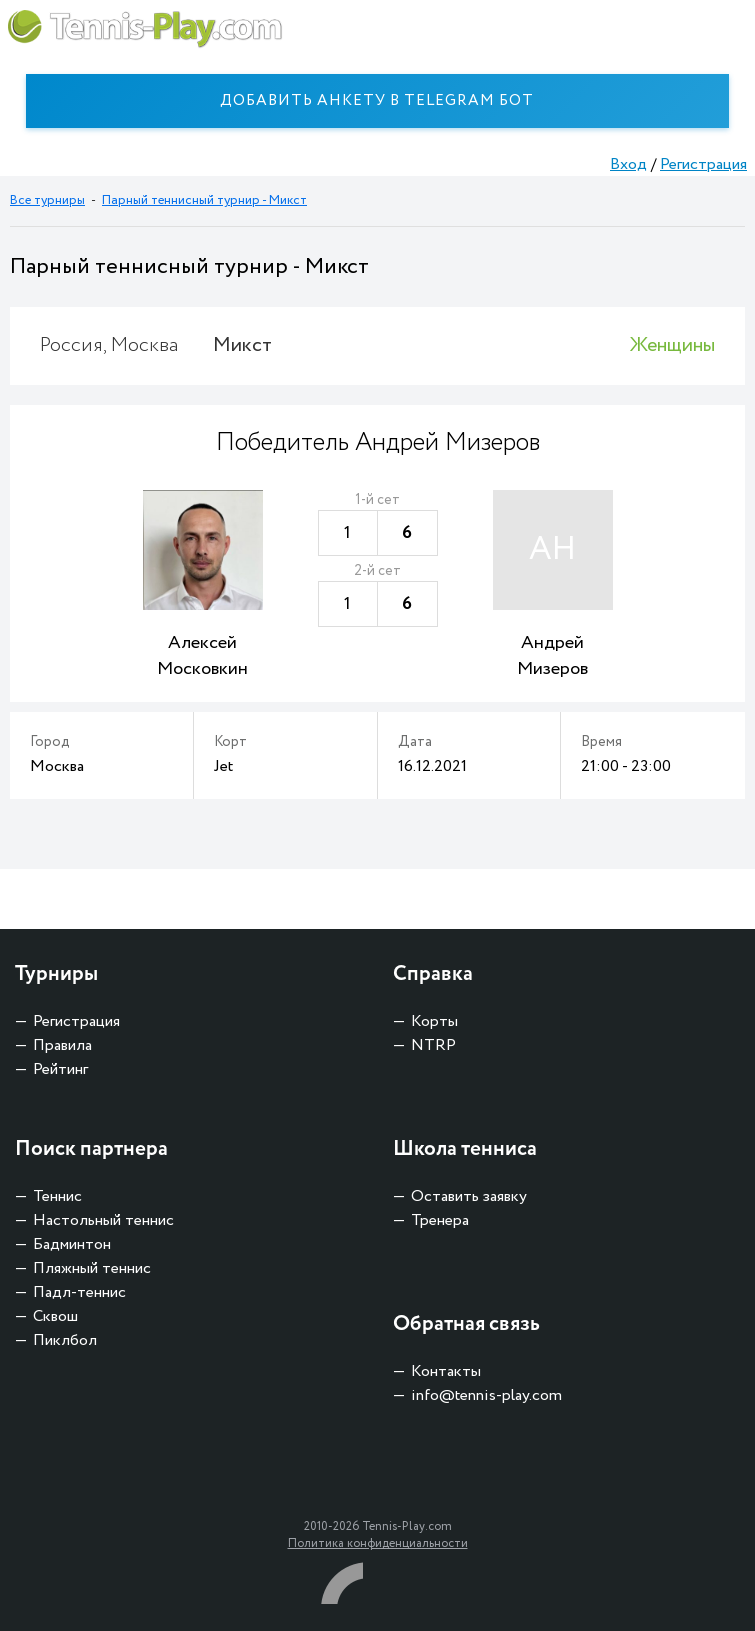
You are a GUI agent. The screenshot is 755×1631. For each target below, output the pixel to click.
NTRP (433, 1045)
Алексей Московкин (202, 656)
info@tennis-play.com (486, 1395)
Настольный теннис (103, 1220)
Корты (434, 1021)
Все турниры (47, 200)
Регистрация (703, 164)
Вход (628, 164)
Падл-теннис (79, 1292)
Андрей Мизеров (552, 656)
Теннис (57, 1196)
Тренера (440, 1220)
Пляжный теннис (92, 1268)
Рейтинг (60, 1069)
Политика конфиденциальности (378, 1543)
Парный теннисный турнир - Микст (204, 200)
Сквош (55, 1316)
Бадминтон (72, 1244)
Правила (62, 1045)
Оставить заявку (469, 1196)
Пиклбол (65, 1340)
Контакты (446, 1371)
